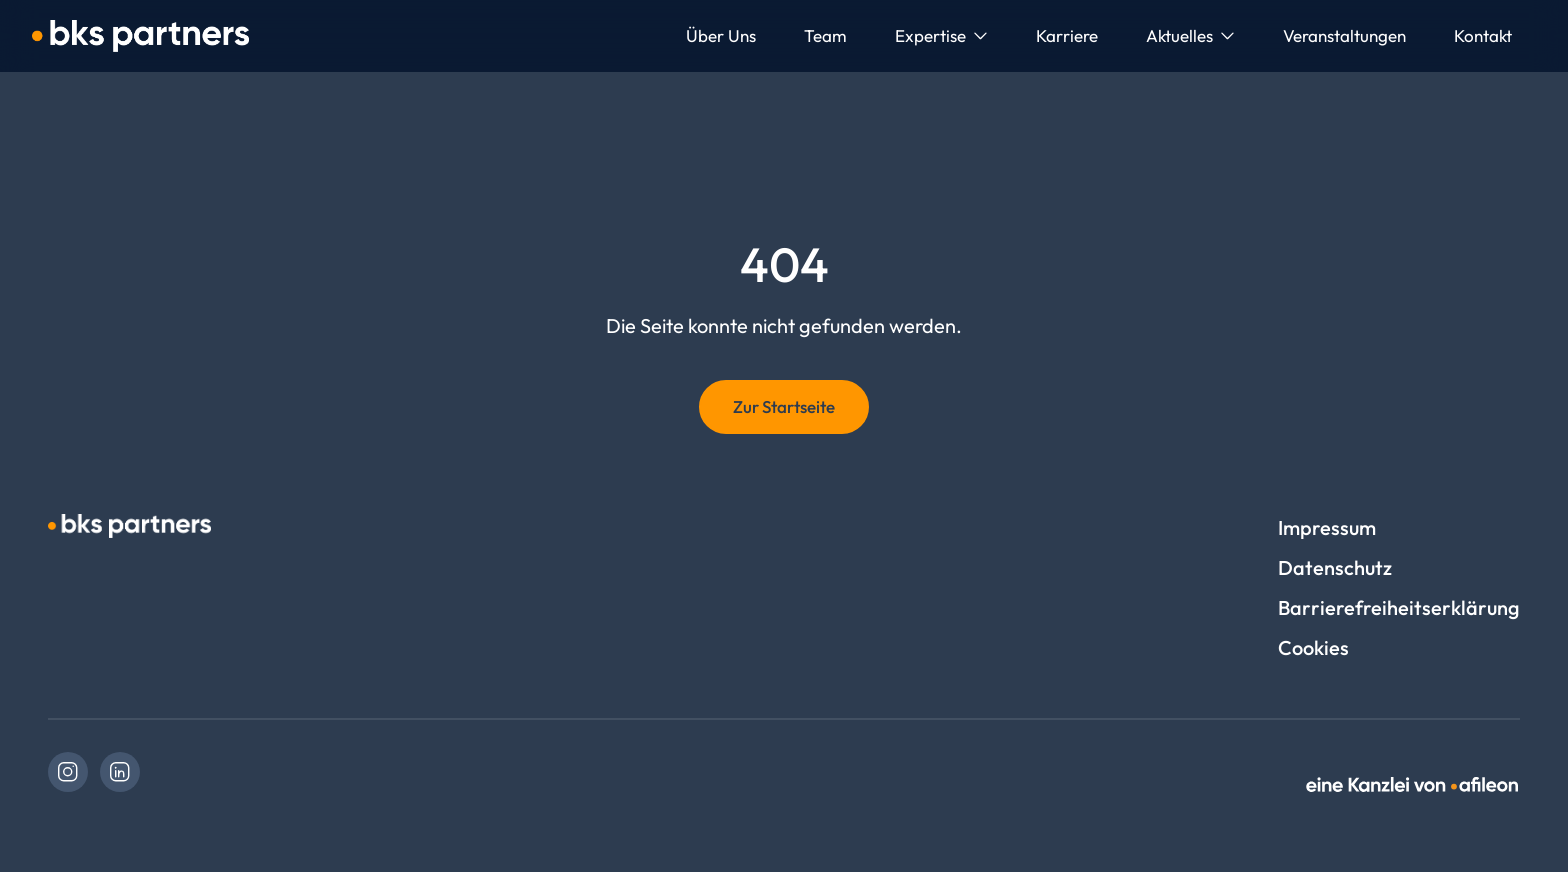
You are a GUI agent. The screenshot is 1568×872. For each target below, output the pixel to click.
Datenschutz (1335, 567)
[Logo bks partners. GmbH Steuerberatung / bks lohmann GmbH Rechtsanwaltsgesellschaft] (140, 36)
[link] (68, 772)
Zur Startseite (784, 406)
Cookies (1313, 647)
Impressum (1327, 527)
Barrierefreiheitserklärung (1399, 607)
